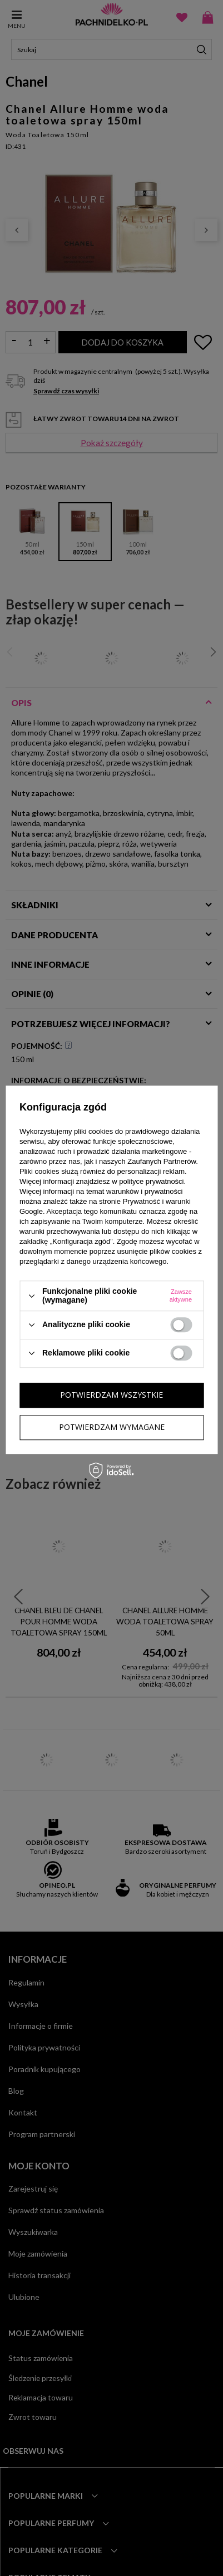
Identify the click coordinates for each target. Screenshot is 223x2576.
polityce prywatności (151, 1182)
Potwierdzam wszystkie (111, 1394)
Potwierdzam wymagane (112, 1427)
